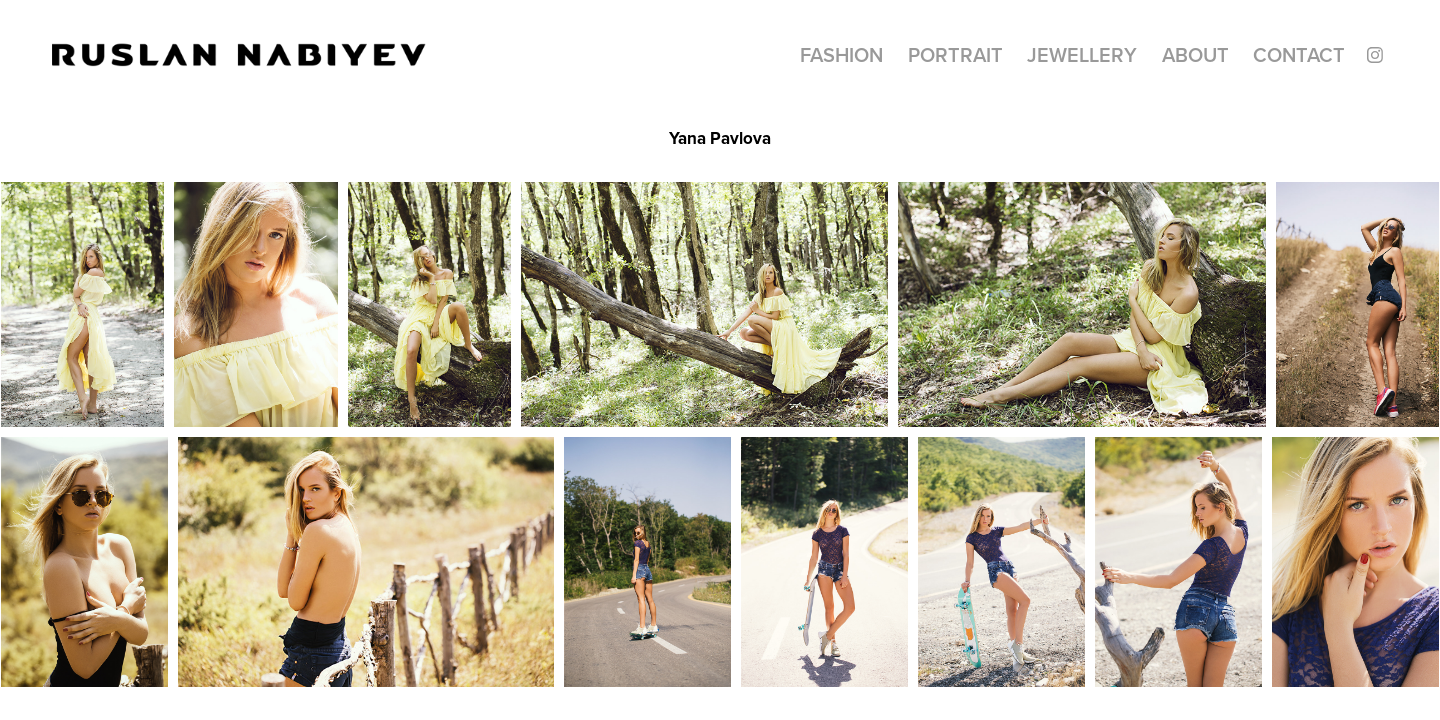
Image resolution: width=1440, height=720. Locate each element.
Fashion (841, 54)
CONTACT (1299, 54)
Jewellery (1082, 54)
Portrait (955, 54)
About (1195, 54)
